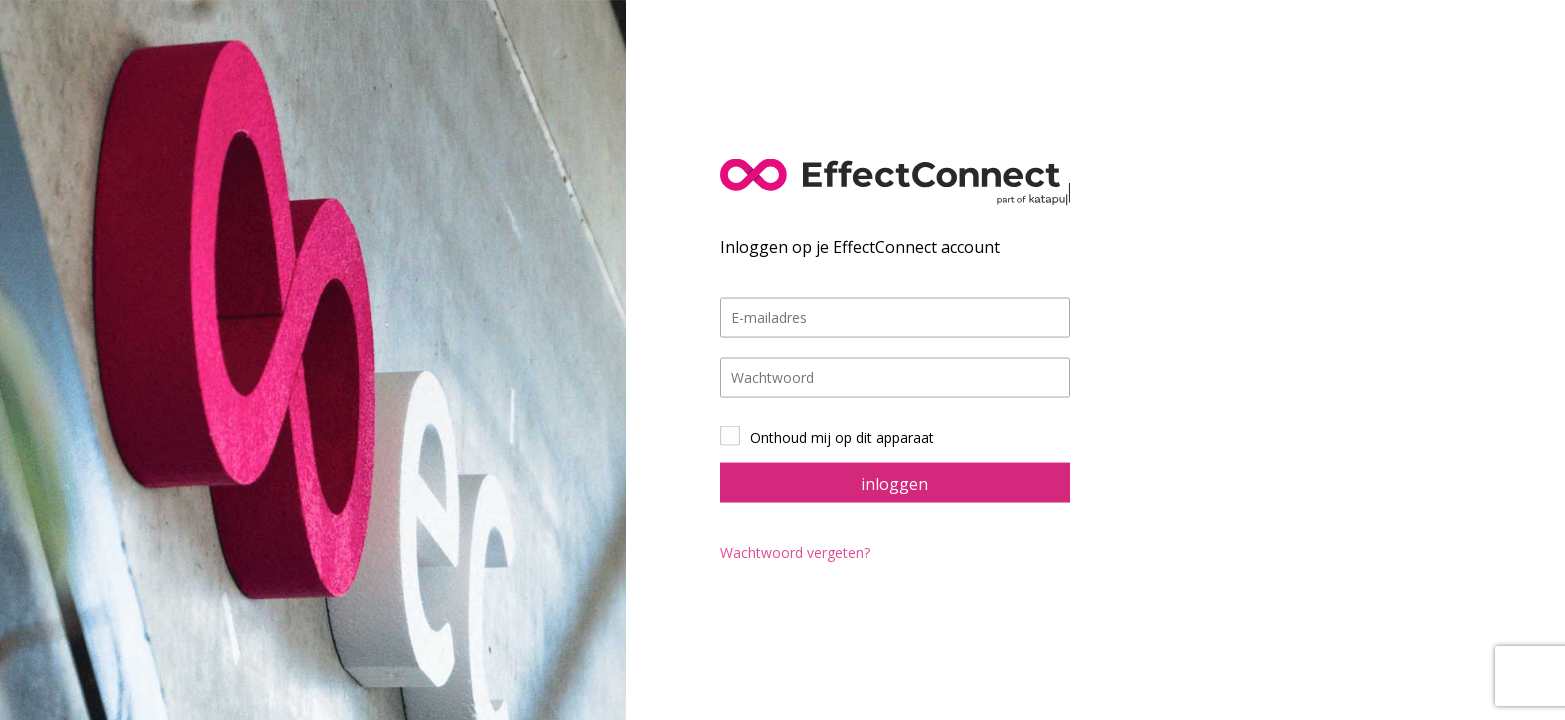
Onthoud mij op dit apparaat (842, 436)
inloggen (894, 483)
